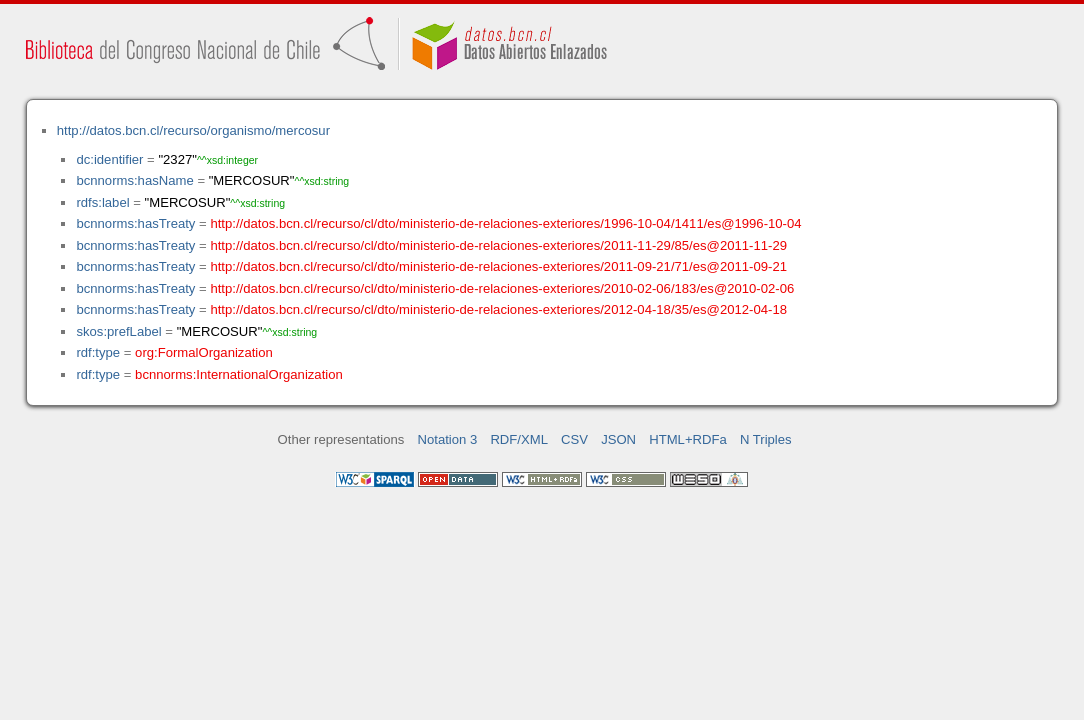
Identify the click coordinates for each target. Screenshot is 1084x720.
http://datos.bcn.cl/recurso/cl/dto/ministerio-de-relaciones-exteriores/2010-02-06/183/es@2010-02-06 (502, 288)
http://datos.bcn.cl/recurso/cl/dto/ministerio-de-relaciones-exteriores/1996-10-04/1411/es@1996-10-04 (505, 223)
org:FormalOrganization (204, 352)
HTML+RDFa (688, 439)
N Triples (766, 439)
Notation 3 (448, 439)
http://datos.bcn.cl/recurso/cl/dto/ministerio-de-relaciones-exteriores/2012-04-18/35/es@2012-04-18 (498, 309)
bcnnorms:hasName (134, 180)
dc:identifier (109, 159)
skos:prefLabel (118, 331)
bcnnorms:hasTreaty (135, 223)
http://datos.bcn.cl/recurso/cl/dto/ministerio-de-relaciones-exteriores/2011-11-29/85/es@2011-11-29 (498, 245)
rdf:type (98, 352)
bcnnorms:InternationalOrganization (239, 374)
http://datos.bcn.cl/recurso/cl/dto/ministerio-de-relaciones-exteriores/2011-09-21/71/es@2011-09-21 (498, 266)
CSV (574, 439)
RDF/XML (519, 439)
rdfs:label (102, 202)
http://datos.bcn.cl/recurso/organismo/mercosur (193, 130)
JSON (618, 439)
